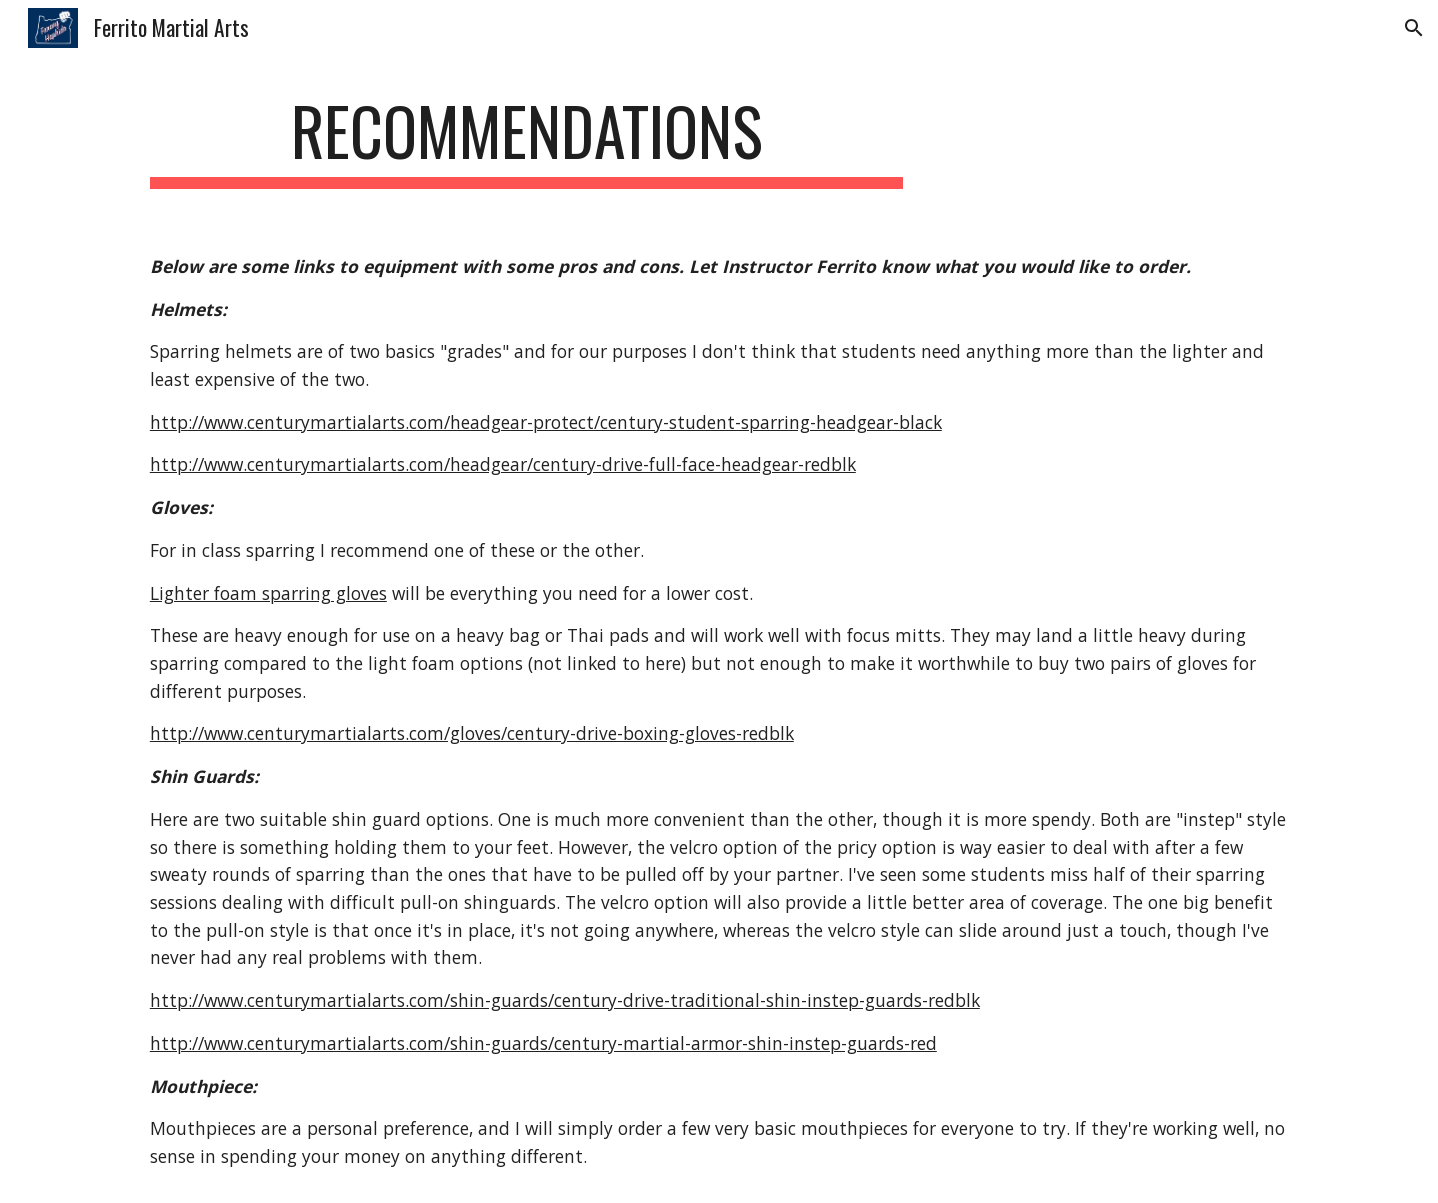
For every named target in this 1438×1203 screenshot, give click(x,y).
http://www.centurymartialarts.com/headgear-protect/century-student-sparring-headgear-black (546, 422)
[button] (1414, 28)
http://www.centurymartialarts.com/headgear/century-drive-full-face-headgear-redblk (503, 464)
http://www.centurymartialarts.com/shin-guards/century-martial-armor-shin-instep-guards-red (543, 1043)
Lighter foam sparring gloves (268, 593)
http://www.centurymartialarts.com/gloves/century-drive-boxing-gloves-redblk (472, 733)
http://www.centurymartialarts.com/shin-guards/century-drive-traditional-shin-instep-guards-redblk (565, 1000)
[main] (527, 140)
